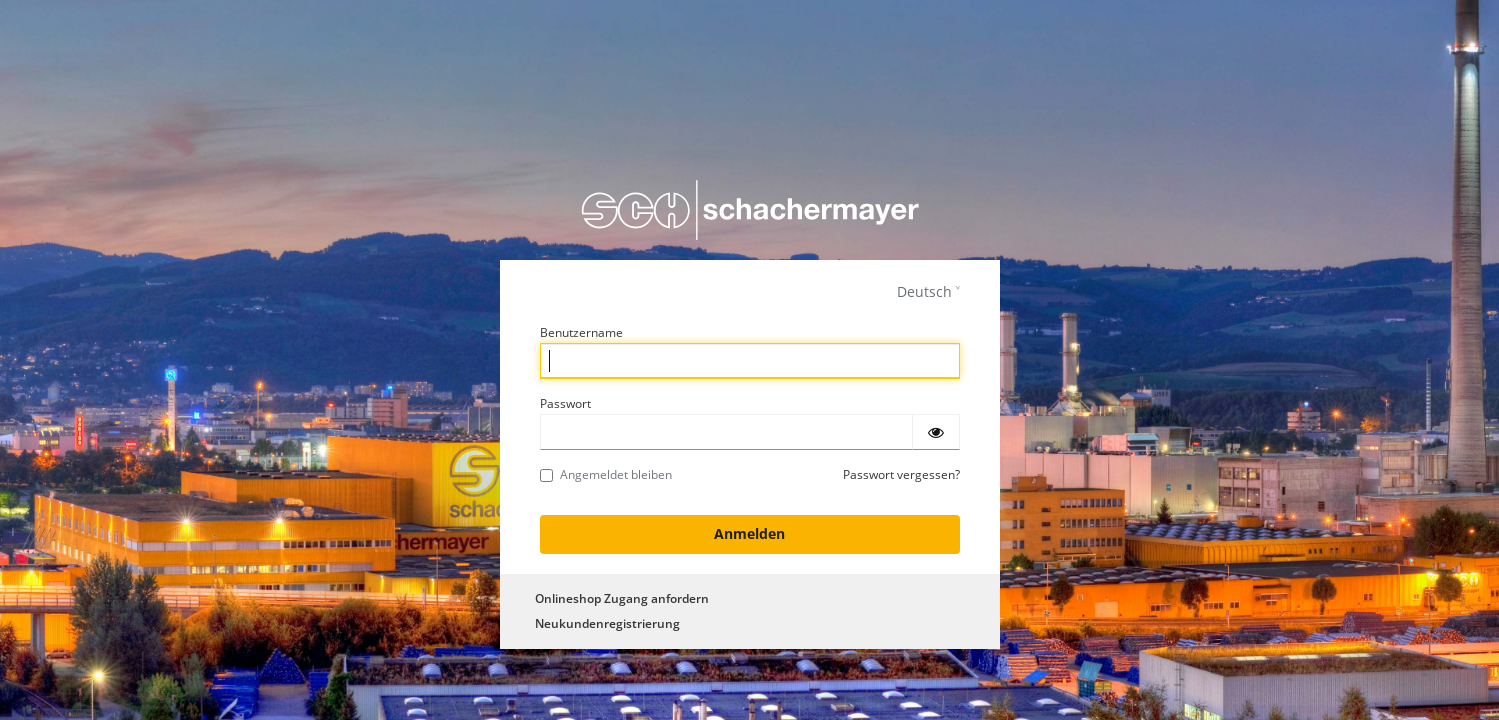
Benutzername (581, 332)
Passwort (565, 403)
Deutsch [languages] (924, 291)
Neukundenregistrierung (607, 623)
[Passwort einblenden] (936, 432)
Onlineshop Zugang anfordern (622, 598)
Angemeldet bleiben (606, 474)
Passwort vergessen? (901, 474)
